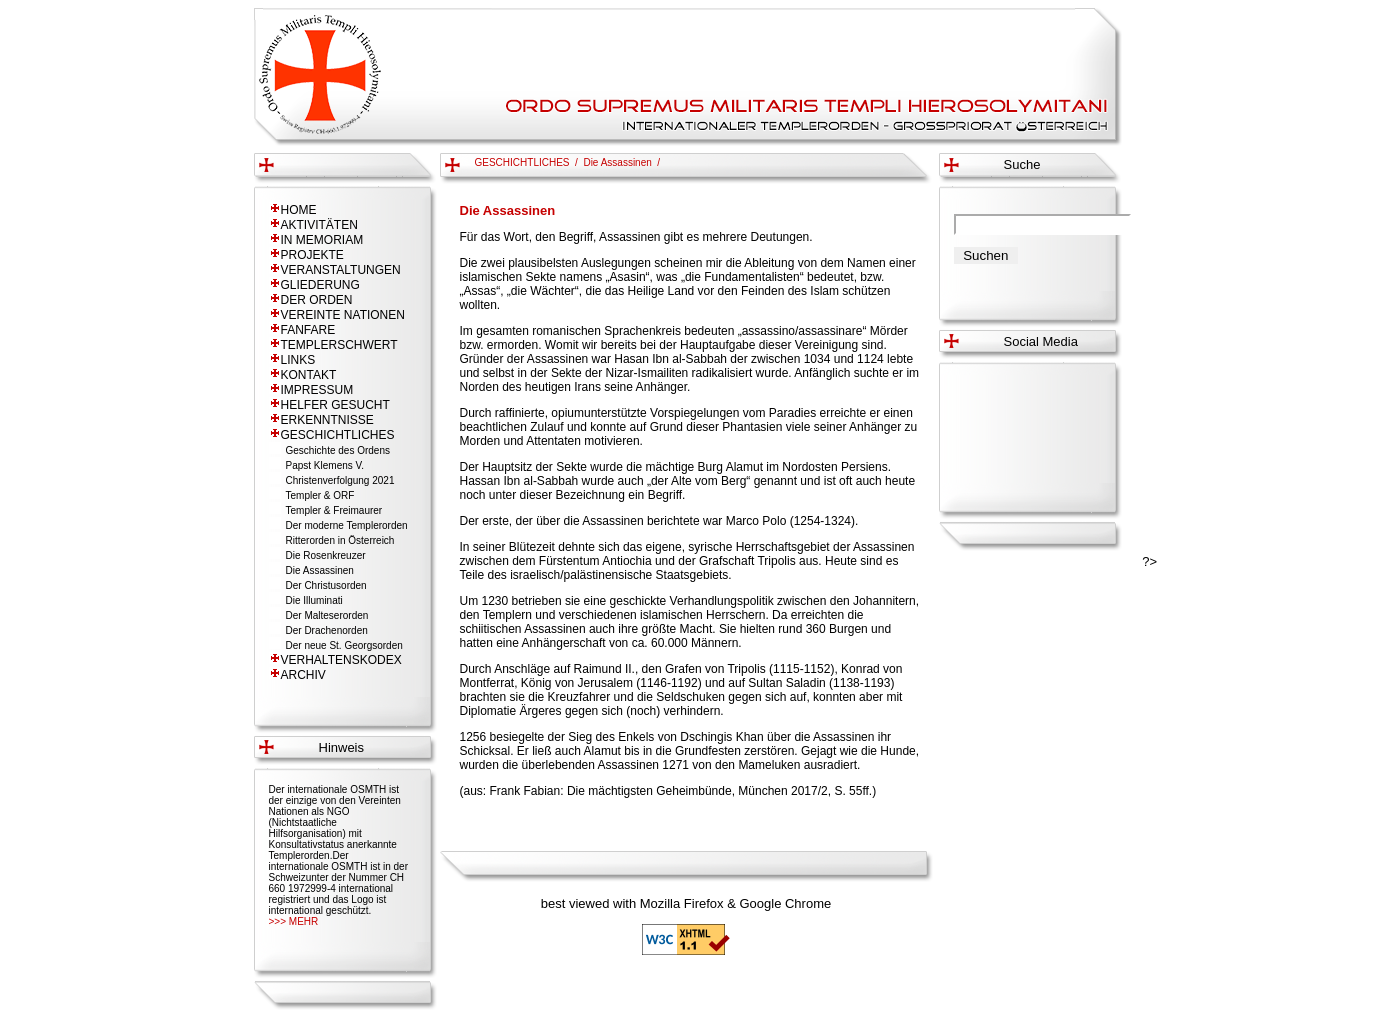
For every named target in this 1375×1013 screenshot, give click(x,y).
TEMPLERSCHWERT (339, 345)
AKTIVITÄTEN (319, 225)
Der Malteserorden (327, 615)
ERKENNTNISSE (327, 420)
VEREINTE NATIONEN (343, 315)
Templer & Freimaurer (334, 510)
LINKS (298, 360)
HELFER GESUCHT (335, 405)
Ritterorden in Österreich (340, 540)
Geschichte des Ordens (338, 450)
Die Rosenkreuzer (326, 555)
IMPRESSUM (317, 390)
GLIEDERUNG (320, 285)
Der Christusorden (326, 585)
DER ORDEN (317, 300)
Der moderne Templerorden (347, 525)
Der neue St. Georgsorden (344, 645)
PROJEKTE (312, 255)
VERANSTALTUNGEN (341, 270)
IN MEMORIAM (322, 240)
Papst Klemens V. (325, 465)
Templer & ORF (320, 495)
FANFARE (308, 330)
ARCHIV (303, 675)
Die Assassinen (320, 570)
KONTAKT (309, 375)
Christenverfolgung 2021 (340, 480)
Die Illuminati (314, 600)
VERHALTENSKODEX (341, 660)
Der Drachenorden (327, 630)
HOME (299, 210)
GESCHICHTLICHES (338, 435)
